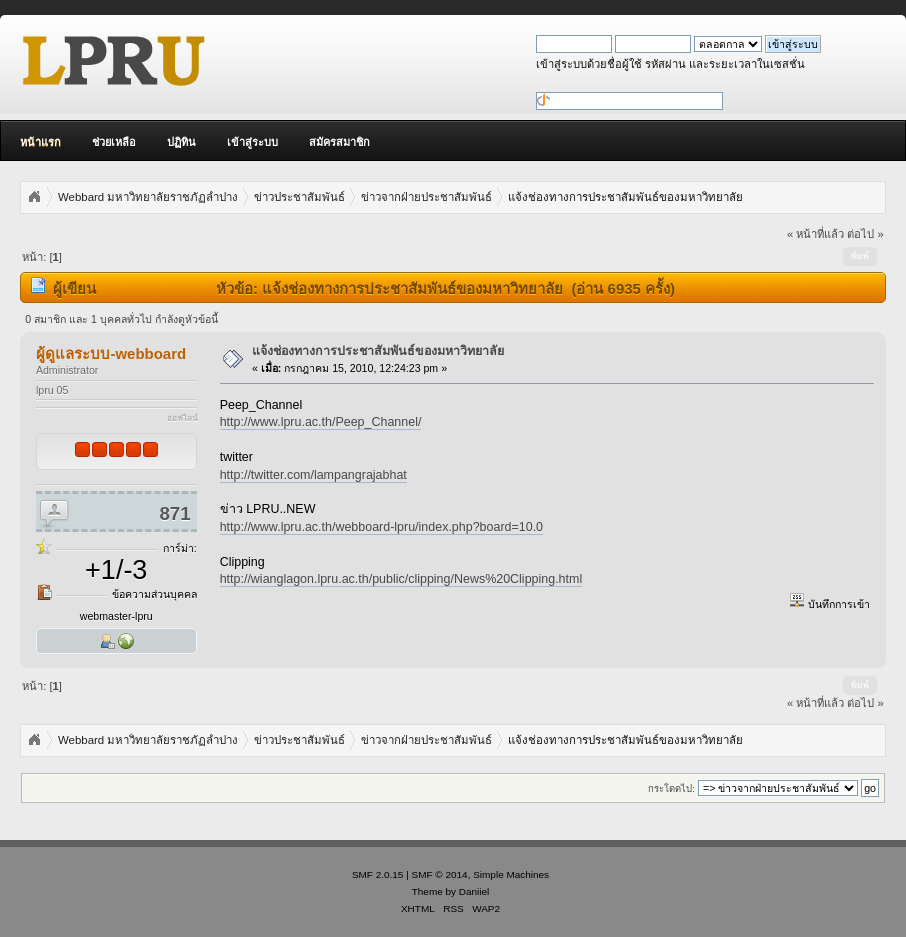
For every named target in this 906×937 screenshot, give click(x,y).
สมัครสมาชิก (339, 142)
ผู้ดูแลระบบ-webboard (111, 353)
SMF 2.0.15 (378, 874)
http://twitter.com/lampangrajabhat (313, 475)
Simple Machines (511, 874)
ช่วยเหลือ (114, 142)
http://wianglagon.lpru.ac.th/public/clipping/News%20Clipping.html (401, 579)
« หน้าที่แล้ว (815, 234)
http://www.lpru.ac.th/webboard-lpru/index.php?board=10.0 (381, 527)
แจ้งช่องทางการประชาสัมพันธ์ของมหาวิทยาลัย (378, 351)
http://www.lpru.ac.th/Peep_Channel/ (321, 422)
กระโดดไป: (671, 788)
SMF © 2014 (440, 874)
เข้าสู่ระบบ (252, 142)
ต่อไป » (865, 234)
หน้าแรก (40, 142)
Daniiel (474, 891)
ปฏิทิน (181, 142)
